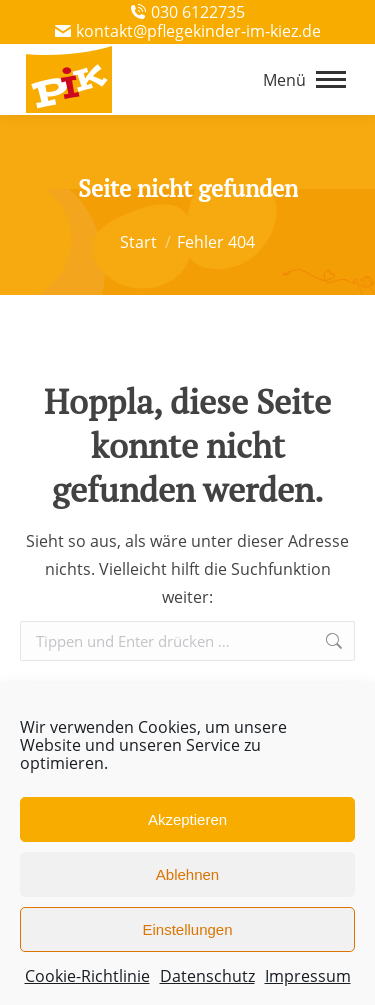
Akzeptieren (187, 819)
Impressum (308, 976)
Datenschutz (207, 976)
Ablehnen (187, 874)
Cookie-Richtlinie (87, 976)
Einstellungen (187, 929)
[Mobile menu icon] (304, 80)
